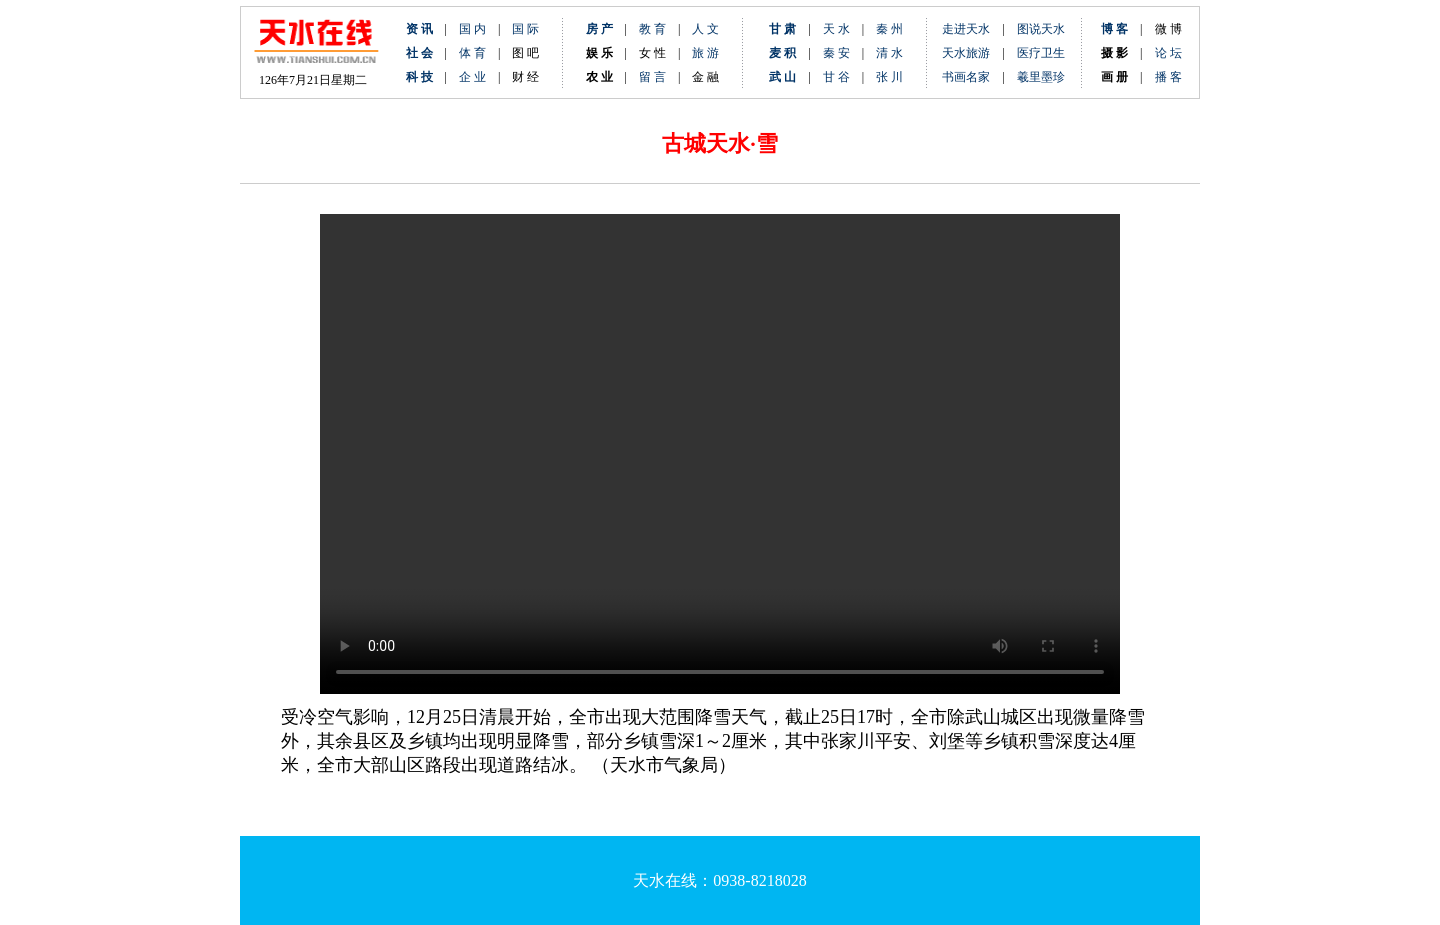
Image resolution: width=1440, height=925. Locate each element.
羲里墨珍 (1041, 77)
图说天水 (1041, 29)
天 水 (836, 29)
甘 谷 (842, 77)
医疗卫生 (1041, 53)
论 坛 (1168, 53)
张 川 (889, 77)
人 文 (705, 29)
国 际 (525, 29)
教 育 (652, 29)
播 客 (1168, 77)
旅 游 (705, 53)
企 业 (472, 77)
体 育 (472, 53)
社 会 (419, 53)
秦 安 (842, 53)
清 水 (883, 53)
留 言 (652, 77)
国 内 (472, 29)
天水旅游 (966, 53)
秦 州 (889, 29)
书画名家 (966, 77)
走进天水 (966, 29)
